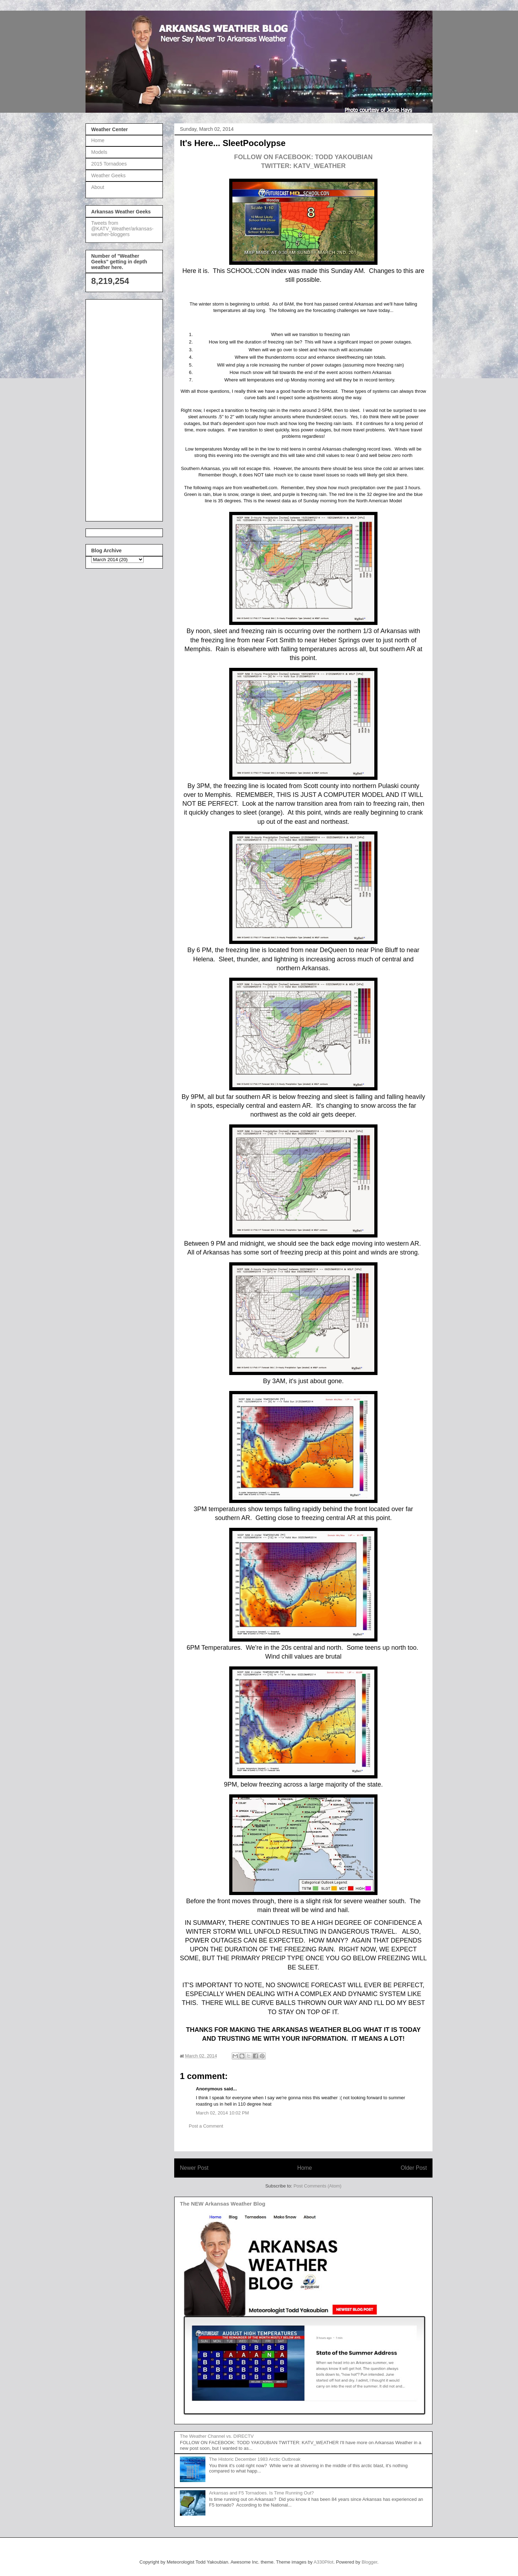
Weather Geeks (108, 175)
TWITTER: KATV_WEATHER (303, 165)
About (97, 187)
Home (304, 2168)
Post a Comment (206, 2126)
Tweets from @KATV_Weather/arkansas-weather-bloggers (122, 228)
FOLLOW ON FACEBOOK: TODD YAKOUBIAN (303, 157)
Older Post (414, 2168)
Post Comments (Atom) (317, 2186)
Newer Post (194, 2168)
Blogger (369, 2562)
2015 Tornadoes (109, 164)
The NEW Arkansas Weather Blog (222, 2204)
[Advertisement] (119, 408)
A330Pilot (324, 2562)
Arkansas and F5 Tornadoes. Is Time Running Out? (261, 2493)
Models (99, 152)
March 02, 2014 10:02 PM (222, 2113)
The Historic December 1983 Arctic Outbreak (255, 2459)
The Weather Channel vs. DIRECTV (217, 2436)
